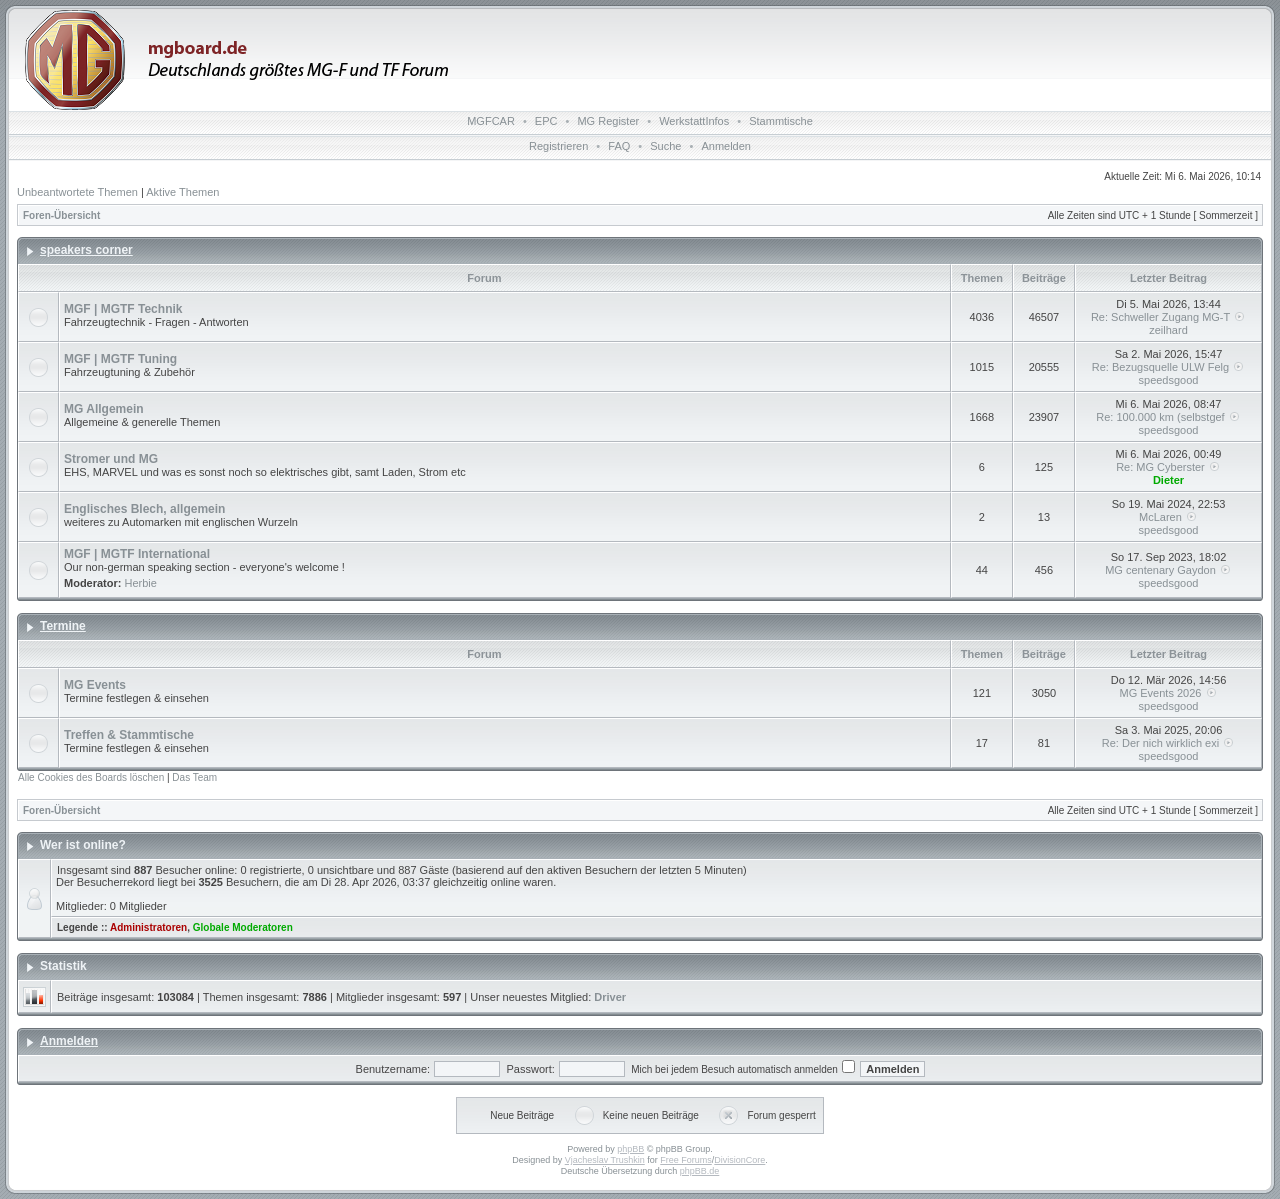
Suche (665, 146)
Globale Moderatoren (243, 927)
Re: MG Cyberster (1168, 467)
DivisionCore (739, 1160)
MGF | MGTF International (137, 554)
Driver (610, 997)
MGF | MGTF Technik (123, 309)
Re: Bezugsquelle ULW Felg (1168, 367)
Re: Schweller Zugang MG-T (1168, 317)
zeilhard (1168, 330)
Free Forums (686, 1160)
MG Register (608, 121)
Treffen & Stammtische (129, 735)
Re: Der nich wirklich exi (1168, 743)
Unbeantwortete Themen (77, 192)
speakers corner (86, 250)
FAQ (619, 146)
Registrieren (558, 146)
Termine (63, 626)
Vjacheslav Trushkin (605, 1160)
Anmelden (726, 146)
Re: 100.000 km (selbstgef (1168, 417)
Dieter (1168, 480)
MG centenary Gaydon (1168, 570)
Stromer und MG (111, 459)
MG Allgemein (104, 409)
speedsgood (1169, 380)
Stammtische (781, 121)
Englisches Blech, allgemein (144, 509)
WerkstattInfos (694, 121)
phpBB (630, 1149)
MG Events (95, 685)
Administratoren (148, 927)
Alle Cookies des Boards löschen (91, 777)
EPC (546, 121)
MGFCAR (491, 121)
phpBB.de (700, 1171)
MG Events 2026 (1169, 693)
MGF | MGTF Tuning (120, 359)
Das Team (194, 777)
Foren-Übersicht (61, 215)
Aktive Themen (182, 192)
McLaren (1168, 517)
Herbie (141, 583)
